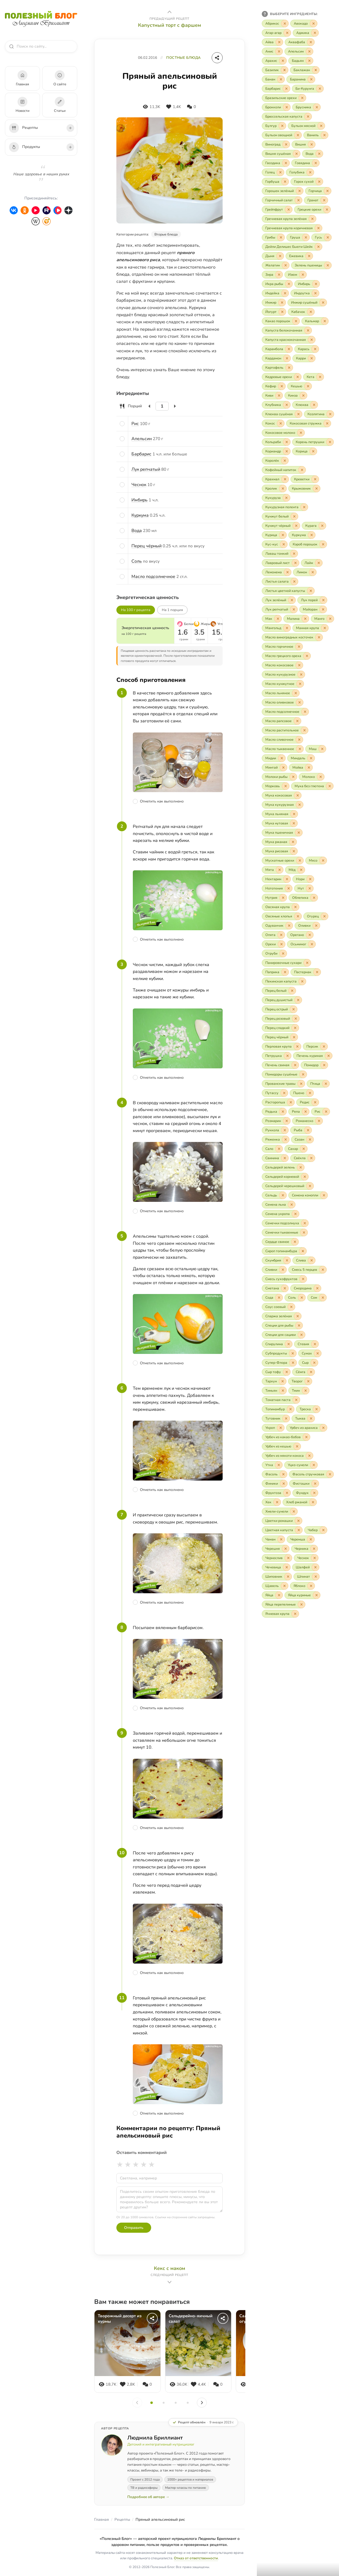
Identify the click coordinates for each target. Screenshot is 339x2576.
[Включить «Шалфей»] (305, 1567)
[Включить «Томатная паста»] (281, 1400)
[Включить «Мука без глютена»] (312, 786)
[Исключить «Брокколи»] (287, 107)
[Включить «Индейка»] (275, 293)
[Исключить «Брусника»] (317, 107)
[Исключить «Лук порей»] (323, 600)
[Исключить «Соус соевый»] (291, 1307)
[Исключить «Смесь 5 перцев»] (323, 1270)
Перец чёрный (146, 546)
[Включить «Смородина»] (305, 1288)
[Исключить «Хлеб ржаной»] (313, 1502)
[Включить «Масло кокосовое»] (282, 665)
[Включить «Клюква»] (305, 405)
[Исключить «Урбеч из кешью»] (297, 1446)
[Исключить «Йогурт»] (282, 312)
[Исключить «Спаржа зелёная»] (297, 1316)
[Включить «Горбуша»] (275, 181)
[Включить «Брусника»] (306, 107)
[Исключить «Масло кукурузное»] (301, 674)
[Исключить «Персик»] (324, 1046)
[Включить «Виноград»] (276, 144)
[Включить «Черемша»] (301, 1539)
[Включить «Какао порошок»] (281, 321)
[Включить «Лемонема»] (276, 572)
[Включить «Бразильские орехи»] (284, 98)
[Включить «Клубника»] (276, 405)
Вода (136, 531)
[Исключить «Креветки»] (315, 479)
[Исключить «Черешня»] (285, 1548)
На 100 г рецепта (135, 609)
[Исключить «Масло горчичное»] (299, 646)
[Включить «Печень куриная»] (312, 1056)
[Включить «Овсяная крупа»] (280, 907)
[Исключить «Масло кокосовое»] (299, 665)
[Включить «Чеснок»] (306, 1558)
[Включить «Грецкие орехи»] (312, 209)
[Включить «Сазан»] (302, 1139)
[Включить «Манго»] (322, 619)
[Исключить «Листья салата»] (294, 581)
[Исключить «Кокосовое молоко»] (301, 433)
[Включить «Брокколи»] (276, 107)
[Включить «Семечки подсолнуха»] (285, 1223)
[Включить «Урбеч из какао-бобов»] (286, 1437)
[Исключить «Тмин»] (305, 1390)
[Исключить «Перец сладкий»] (295, 1028)
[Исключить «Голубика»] (310, 172)
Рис (135, 424)
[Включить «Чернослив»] (277, 1558)
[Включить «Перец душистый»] (282, 1000)
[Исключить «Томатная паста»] (296, 1400)
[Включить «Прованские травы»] (283, 1084)
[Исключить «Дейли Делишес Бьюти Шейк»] (318, 247)
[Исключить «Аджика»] (315, 33)
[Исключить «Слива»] (311, 1260)
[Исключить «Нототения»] (288, 888)
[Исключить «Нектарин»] (287, 879)
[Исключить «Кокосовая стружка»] (327, 423)
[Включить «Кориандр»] (276, 451)
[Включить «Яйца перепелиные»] (283, 1604)
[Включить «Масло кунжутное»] (283, 684)
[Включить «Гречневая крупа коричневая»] (292, 228)
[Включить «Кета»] (313, 377)
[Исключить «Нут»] (310, 888)
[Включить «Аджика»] (306, 33)
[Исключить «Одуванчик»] (289, 925)
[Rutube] (46, 210)
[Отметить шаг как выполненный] (178, 801)
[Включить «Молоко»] (311, 777)
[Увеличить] (174, 406)
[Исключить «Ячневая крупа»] (295, 1614)
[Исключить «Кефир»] (282, 386)
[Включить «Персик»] (315, 1046)
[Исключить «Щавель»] (284, 1586)
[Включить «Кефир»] (274, 386)
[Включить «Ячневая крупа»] (280, 1614)
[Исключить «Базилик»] (284, 70)
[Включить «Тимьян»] (274, 1390)
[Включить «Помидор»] (314, 1065)
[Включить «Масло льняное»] (281, 693)
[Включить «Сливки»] (274, 1270)
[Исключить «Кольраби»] (287, 442)
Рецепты (122, 2519)
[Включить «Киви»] (272, 395)
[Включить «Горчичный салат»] (282, 200)
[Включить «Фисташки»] (304, 1483)
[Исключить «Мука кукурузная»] (299, 805)
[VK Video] (57, 210)
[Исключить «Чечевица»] (287, 1567)
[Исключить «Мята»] (279, 870)
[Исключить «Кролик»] (283, 488)
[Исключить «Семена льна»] (291, 1204)
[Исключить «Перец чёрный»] (294, 1037)
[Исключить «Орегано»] (310, 935)
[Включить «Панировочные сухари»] (286, 963)
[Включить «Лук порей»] (312, 600)
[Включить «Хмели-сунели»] (280, 1511)
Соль (136, 561)
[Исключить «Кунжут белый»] (294, 516)
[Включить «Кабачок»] (301, 312)
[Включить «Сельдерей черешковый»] (288, 1186)
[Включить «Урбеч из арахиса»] (306, 1428)
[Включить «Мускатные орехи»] (283, 860)
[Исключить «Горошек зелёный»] (299, 191)
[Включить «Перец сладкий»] (280, 1028)
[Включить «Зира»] (272, 274)
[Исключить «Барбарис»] (286, 88)
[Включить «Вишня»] (303, 144)
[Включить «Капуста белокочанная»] (287, 330)
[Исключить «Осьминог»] (312, 944)
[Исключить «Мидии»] (282, 758)
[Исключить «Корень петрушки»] (330, 442)
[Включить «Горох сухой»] (307, 181)
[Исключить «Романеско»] (319, 1121)
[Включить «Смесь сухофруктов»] (284, 1279)
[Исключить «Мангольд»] (287, 628)
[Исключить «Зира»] (279, 274)
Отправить (133, 2227)
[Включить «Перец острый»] (279, 1009)
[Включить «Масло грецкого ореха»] (286, 656)
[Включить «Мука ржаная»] (279, 842)
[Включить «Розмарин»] (276, 1121)
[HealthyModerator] (46, 221)
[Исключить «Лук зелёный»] (292, 600)
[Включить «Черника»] (304, 1548)
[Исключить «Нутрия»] (283, 898)
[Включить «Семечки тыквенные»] (285, 1232)
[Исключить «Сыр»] (314, 1362)
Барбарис (141, 454)
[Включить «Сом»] (317, 1297)
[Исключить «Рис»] (326, 1111)
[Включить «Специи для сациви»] (283, 1335)
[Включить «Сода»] (272, 1297)
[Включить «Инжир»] (274, 302)
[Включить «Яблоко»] (302, 1586)
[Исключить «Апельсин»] (309, 51)
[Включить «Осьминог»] (301, 944)
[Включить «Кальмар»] (315, 321)
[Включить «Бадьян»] (300, 61)
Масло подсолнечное (153, 577)
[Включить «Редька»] (274, 1111)
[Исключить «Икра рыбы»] (289, 284)
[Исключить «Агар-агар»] (287, 33)
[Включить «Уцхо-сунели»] (301, 1465)
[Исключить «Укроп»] (281, 1428)
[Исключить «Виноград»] (286, 144)
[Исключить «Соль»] (302, 1297)
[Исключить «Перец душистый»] (298, 1000)
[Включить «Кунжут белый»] (280, 516)
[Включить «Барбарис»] (276, 88)
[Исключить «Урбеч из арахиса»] (323, 1428)
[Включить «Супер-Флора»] (279, 1362)
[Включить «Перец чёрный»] (280, 1037)
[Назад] (137, 2403)
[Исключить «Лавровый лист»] (295, 563)
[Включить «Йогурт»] (274, 312)
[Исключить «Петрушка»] (287, 1056)
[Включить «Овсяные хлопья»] (282, 916)
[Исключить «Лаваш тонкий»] (294, 553)
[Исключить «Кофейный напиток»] (302, 470)
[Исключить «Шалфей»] (315, 1567)
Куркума (140, 515)
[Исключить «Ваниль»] (324, 135)
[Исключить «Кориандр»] (287, 451)
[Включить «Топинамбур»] (278, 1409)
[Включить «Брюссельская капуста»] (287, 116)
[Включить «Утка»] (272, 1465)
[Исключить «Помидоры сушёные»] (303, 1074)
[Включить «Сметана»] (275, 1288)
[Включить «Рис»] (320, 1111)
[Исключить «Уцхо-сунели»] (314, 1465)
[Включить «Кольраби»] (276, 442)
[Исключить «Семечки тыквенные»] (304, 1232)
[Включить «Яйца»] (272, 1595)
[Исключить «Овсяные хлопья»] (298, 916)
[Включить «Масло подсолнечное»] (285, 712)
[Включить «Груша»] (298, 237)
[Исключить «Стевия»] (315, 1344)
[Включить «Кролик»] (274, 488)
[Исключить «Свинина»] (285, 1158)
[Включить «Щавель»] (275, 1586)
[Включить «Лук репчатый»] (280, 609)
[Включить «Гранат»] (316, 200)
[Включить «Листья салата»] (280, 581)
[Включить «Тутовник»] (276, 1418)
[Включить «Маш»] (315, 749)
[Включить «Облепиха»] (303, 898)
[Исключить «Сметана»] (285, 1288)
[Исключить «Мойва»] (309, 767)
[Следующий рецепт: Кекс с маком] (169, 2275)
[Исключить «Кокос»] (281, 423)
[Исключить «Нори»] (310, 879)
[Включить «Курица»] (274, 535)
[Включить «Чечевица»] (276, 1567)
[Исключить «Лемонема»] (287, 572)
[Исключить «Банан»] (281, 79)
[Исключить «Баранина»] (311, 79)
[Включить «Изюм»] (296, 274)
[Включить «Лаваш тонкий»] (280, 553)
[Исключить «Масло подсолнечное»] (305, 712)
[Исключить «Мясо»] (323, 860)
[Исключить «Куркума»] (311, 535)
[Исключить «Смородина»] (317, 1288)
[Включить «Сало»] (272, 1149)
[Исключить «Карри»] (311, 358)
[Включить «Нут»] (304, 888)
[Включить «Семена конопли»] (308, 1195)
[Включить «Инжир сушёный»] (307, 302)
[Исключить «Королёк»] (285, 460)
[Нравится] (173, 106)
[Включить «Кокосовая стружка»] (308, 423)
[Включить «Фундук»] (305, 1493)
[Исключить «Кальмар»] (325, 321)
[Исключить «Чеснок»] (314, 1558)
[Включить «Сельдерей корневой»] (285, 1177)
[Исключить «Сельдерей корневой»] (305, 1177)
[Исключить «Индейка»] (285, 293)
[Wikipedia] (35, 221)
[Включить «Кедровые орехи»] (281, 377)
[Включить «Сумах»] (309, 1353)
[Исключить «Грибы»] (281, 237)
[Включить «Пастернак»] (306, 972)
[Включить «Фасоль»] (274, 1474)
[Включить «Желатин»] (275, 265)
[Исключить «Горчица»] (327, 191)
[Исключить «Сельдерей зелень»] (300, 1167)
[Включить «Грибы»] (273, 237)
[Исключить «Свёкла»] (311, 1158)
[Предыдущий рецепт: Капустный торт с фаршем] (169, 18)
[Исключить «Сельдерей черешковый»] (310, 1186)
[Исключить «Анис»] (279, 51)
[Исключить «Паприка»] (285, 972)
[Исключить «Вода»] (319, 154)
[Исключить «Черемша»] (311, 1539)
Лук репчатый (145, 469)
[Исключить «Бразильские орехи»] (302, 98)
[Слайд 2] (163, 2403)
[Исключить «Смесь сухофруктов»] (303, 1279)
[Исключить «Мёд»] (301, 870)
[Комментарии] (191, 106)
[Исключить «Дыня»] (280, 256)
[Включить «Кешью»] (299, 386)
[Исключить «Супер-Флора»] (293, 1362)
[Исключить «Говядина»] (316, 163)
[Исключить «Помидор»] (324, 1065)
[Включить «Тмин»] (298, 1390)
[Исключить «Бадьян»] (309, 61)
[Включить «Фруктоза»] (276, 1493)
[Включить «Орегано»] (300, 935)
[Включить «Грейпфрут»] (277, 209)
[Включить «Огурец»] (315, 916)
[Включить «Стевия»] (306, 1344)
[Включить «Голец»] (273, 172)
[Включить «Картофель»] (277, 367)
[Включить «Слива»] (303, 1260)
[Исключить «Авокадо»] (313, 23)
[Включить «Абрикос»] (275, 23)
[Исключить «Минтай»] (283, 767)
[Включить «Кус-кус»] (275, 544)
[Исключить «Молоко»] (320, 777)
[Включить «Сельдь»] (274, 1195)
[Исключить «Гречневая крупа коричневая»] (318, 228)
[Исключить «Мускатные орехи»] (300, 860)
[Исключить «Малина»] (305, 619)
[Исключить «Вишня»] (311, 144)
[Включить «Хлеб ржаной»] (300, 1502)
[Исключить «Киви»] (279, 395)
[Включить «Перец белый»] (279, 991)
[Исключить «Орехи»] (281, 944)
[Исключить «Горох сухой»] (319, 181)
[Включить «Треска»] (308, 1409)
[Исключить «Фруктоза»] (287, 1493)
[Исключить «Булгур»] (282, 126)
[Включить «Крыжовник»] (304, 488)
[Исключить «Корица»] (313, 451)
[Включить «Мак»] (272, 619)
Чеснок (138, 485)
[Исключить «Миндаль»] (311, 758)
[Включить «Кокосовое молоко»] (283, 433)
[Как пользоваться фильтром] (265, 14)
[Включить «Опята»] (273, 935)
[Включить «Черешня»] (275, 1548)
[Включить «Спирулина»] (277, 1344)
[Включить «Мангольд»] (276, 628)
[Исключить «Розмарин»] (287, 1121)
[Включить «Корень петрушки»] (313, 442)
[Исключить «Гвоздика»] (286, 163)
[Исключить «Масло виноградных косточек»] (319, 637)
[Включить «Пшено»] (302, 1093)
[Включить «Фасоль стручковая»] (311, 1474)
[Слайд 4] (188, 2403)
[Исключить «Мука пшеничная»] (299, 832)
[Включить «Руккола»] (275, 1130)
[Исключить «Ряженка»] (285, 1139)
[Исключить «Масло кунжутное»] (300, 684)
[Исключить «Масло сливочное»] (299, 739)
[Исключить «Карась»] (315, 349)
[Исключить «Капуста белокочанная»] (308, 330)
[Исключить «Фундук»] (314, 1493)
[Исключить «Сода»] (279, 1297)
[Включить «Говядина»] (305, 163)
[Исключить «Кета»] (320, 377)
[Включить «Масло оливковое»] (282, 702)
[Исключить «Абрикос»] (285, 23)
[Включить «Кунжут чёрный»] (281, 526)
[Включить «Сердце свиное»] (280, 1242)
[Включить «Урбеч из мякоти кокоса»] (287, 1455)
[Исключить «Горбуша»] (285, 181)
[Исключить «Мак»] (278, 619)
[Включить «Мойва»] (301, 767)
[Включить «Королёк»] (275, 460)
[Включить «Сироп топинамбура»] (284, 1251)
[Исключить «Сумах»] (317, 1353)
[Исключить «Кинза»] (303, 395)
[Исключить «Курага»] (322, 526)
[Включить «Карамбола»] (277, 349)
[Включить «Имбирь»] (307, 284)
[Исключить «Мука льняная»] (294, 814)
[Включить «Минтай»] (274, 767)
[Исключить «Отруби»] (283, 953)
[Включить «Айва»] (272, 42)
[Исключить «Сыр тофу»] (287, 1372)
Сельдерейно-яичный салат (190, 2318)
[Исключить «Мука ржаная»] (293, 842)
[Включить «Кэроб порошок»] (308, 544)
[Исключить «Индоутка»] (315, 293)
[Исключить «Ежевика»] (309, 256)
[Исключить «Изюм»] (303, 274)
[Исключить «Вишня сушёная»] (296, 154)
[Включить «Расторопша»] (278, 1102)
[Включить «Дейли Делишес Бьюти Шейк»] (292, 247)
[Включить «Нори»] (303, 879)
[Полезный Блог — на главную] (41, 19)
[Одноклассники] (25, 210)
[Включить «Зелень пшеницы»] (311, 265)
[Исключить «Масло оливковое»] (299, 702)
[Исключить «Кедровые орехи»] (297, 377)
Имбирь (139, 500)
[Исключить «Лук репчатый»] (294, 609)
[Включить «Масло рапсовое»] (281, 721)
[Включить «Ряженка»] (275, 1139)
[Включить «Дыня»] (273, 256)
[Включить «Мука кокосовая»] (281, 795)
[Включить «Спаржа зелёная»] (281, 1316)
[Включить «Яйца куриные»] (302, 1595)
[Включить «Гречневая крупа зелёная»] (289, 219)
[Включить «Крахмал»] (275, 479)
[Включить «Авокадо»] (303, 23)
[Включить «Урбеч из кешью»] (281, 1446)
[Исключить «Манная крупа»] (325, 628)
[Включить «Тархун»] (274, 1381)
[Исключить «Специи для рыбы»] (299, 1325)
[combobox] (43, 46)
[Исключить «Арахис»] (283, 61)
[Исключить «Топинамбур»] (290, 1409)
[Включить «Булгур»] (274, 126)
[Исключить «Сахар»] (304, 1149)
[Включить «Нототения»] (277, 888)
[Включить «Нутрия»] (274, 898)
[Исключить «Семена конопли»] (324, 1195)
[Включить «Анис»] (272, 51)
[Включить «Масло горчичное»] (282, 646)
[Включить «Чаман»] (273, 1539)
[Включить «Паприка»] (275, 972)
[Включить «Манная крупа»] (310, 628)
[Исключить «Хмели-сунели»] (294, 1511)
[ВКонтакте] (14, 210)
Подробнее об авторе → (148, 2496)
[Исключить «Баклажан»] (316, 70)
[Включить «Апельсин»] (299, 51)
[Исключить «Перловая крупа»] (297, 1046)
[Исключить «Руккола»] (285, 1130)
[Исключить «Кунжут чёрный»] (296, 526)
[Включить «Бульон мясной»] (306, 126)
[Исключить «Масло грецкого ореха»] (307, 656)
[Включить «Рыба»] (301, 1130)
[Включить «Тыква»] (303, 1418)
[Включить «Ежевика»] (299, 256)
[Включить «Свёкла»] (302, 1158)
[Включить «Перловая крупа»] (281, 1046)
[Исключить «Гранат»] (324, 200)
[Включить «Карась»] (306, 349)
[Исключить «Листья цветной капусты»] (311, 591)
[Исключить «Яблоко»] (311, 1586)
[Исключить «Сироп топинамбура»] (303, 1251)
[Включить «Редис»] (307, 1102)
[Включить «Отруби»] (274, 953)
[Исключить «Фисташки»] (315, 1483)
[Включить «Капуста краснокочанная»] (288, 340)
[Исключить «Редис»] (315, 1102)
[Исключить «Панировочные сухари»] (307, 963)
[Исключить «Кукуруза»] (286, 498)
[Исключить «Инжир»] (282, 302)
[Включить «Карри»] (303, 358)
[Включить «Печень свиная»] (280, 1065)
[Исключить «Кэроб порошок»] (323, 544)
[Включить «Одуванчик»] (277, 925)
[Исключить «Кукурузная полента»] (304, 507)
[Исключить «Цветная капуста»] (299, 1530)
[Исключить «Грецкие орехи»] (327, 209)
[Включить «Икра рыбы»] (277, 284)
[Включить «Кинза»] (296, 395)
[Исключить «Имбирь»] (316, 284)
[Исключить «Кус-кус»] (284, 544)
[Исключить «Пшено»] (310, 1093)
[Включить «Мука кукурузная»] (282, 805)
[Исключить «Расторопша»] (291, 1102)
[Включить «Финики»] (275, 1483)
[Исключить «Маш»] (322, 749)
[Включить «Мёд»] (295, 870)
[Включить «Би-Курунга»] (308, 88)
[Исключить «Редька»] (283, 1111)
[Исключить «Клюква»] (314, 405)
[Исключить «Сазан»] (310, 1139)
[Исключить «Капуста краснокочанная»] (311, 340)
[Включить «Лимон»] (305, 572)
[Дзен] (68, 210)
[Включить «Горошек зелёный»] (282, 191)
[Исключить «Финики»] (284, 1483)
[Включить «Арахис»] (274, 61)
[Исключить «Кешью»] (308, 386)
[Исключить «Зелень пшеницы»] (328, 265)
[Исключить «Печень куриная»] (328, 1056)
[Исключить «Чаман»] (281, 1539)
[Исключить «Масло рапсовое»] (297, 721)
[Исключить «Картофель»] (289, 367)
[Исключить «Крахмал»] (285, 479)
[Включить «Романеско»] (307, 1121)
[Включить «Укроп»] (273, 1428)
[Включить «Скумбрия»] (276, 1260)
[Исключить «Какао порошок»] (296, 321)
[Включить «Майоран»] (313, 609)
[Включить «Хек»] (271, 1502)
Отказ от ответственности (196, 2558)
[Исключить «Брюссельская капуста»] (308, 116)
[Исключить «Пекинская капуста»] (302, 981)
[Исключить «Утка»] (279, 1465)
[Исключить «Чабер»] (323, 1530)
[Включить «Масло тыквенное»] (283, 749)
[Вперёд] (202, 2403)
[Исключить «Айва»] (279, 42)
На (172, 609)
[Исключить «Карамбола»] (289, 349)
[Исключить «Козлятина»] (330, 414)
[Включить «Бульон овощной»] (282, 135)
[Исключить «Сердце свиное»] (295, 1242)
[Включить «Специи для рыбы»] (282, 1325)
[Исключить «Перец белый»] (292, 991)
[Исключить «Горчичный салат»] (298, 200)
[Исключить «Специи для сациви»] (301, 1335)
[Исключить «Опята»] (281, 935)
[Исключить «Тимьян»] (283, 1390)
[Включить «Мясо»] (316, 860)
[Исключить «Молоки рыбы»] (293, 777)
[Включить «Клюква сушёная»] (282, 414)
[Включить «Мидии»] (274, 758)
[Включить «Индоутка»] (305, 293)
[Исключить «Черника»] (314, 1548)
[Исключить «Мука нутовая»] (294, 823)
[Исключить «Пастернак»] (317, 972)
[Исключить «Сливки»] (283, 1270)
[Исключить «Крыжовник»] (316, 488)
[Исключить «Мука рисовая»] (294, 851)
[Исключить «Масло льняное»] (296, 693)
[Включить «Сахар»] (296, 1149)
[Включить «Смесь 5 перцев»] (307, 1270)
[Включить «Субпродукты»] (279, 1353)
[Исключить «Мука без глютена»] (330, 786)
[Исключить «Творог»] (308, 1381)
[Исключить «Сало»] (279, 1149)
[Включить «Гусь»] (321, 237)
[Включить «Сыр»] (308, 1362)
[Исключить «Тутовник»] (286, 1418)
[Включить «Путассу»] (275, 1093)
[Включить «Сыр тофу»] (276, 1372)
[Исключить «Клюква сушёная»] (298, 414)
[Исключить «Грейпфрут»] (288, 209)
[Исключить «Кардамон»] (287, 358)
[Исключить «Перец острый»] (293, 1009)
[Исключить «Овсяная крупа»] (295, 907)
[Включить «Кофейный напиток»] (284, 470)
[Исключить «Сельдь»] (283, 1195)
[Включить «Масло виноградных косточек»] (292, 637)
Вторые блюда (166, 234)
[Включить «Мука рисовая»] (280, 851)
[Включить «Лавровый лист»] (280, 563)
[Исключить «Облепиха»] (314, 898)
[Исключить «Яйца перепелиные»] (301, 1604)
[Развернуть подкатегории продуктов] (70, 147)
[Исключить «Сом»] (323, 1297)
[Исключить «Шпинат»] (316, 1576)
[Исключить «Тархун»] (282, 1381)
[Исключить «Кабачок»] (311, 312)
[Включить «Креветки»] (305, 479)
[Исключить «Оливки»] (316, 925)
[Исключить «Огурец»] (324, 916)
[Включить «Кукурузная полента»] (285, 507)
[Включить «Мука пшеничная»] (282, 832)
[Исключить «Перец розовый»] (296, 1018)
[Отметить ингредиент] (122, 423)
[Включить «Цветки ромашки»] (282, 1521)
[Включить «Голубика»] (300, 172)
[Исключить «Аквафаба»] (311, 42)
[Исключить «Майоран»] (323, 609)
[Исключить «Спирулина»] (288, 1344)
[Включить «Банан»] (273, 79)
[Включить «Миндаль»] (301, 758)
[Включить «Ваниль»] (315, 135)
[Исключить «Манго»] (330, 619)
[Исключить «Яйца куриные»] (316, 1595)
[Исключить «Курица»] (283, 535)
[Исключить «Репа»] (305, 1111)
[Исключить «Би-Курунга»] (320, 88)
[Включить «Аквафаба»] (300, 42)
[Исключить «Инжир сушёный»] (323, 302)
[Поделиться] (217, 57)
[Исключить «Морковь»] (285, 786)
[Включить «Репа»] (298, 1111)
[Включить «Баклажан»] (305, 70)
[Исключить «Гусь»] (328, 237)
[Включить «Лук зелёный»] (279, 600)
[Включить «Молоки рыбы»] (279, 777)
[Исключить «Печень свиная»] (295, 1065)
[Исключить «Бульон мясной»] (321, 126)
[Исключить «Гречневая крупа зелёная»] (312, 219)
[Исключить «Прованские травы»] (301, 1084)
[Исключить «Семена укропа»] (295, 1214)
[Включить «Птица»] (318, 1084)
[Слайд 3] (176, 2403)
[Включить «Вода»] (312, 154)
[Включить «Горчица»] (318, 191)
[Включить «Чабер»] (315, 1530)
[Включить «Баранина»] (300, 79)
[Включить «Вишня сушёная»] (281, 154)
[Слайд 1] (151, 2403)
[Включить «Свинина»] (275, 1158)
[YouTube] (35, 210)
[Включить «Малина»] (296, 619)
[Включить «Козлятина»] (319, 414)
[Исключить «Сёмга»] (311, 1372)
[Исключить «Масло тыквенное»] (300, 749)
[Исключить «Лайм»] (319, 563)
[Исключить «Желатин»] (285, 265)
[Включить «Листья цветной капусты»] (288, 591)
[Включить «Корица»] (304, 451)
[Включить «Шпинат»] (307, 1576)
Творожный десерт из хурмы (120, 2318)
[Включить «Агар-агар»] (276, 33)
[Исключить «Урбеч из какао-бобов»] (306, 1437)
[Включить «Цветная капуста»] (282, 1530)
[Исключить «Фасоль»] (283, 1474)
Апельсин (141, 439)
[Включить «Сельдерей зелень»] (283, 1167)
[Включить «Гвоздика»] (276, 163)
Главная (101, 2519)
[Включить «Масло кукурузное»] (283, 674)
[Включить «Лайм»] (312, 563)
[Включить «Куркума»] (301, 535)
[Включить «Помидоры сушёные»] (284, 1074)
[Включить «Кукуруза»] (276, 498)
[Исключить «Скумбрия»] (287, 1260)
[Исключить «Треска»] (316, 1409)
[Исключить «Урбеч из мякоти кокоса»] (309, 1455)
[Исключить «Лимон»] (313, 572)
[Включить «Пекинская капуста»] (284, 981)
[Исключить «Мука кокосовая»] (297, 795)
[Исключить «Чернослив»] (288, 1558)
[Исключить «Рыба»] (308, 1130)
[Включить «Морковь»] (275, 786)
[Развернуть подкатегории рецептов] (70, 128)
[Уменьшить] (149, 406)
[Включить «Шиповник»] (277, 1576)
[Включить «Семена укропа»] (280, 1214)
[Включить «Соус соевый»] (278, 1307)
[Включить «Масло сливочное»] (282, 739)
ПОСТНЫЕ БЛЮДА (183, 58)
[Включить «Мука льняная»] (280, 814)
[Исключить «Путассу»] (284, 1093)
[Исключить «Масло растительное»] (304, 730)
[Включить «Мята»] (272, 870)
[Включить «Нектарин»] (276, 879)
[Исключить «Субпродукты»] (293, 1353)
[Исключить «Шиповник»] (288, 1576)
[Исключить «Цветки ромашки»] (298, 1521)
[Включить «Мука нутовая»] (280, 823)
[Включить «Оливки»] (307, 925)
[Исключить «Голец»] (280, 172)
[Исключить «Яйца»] (279, 1595)
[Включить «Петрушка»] (276, 1056)
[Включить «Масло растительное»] (285, 730)
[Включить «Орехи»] (273, 944)
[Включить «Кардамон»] (276, 358)
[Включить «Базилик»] (275, 70)
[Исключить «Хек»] (277, 1502)
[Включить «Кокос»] (273, 423)
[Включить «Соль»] (295, 1297)
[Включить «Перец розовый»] (281, 1018)
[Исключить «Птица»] (326, 1084)
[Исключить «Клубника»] (287, 405)
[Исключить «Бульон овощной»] (298, 135)
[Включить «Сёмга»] (303, 1372)
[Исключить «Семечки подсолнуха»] (305, 1223)
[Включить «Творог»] (300, 1381)
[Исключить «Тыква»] (311, 1418)
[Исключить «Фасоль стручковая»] (330, 1474)
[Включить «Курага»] (314, 526)
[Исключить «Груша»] (306, 237)
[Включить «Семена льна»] (278, 1204)
